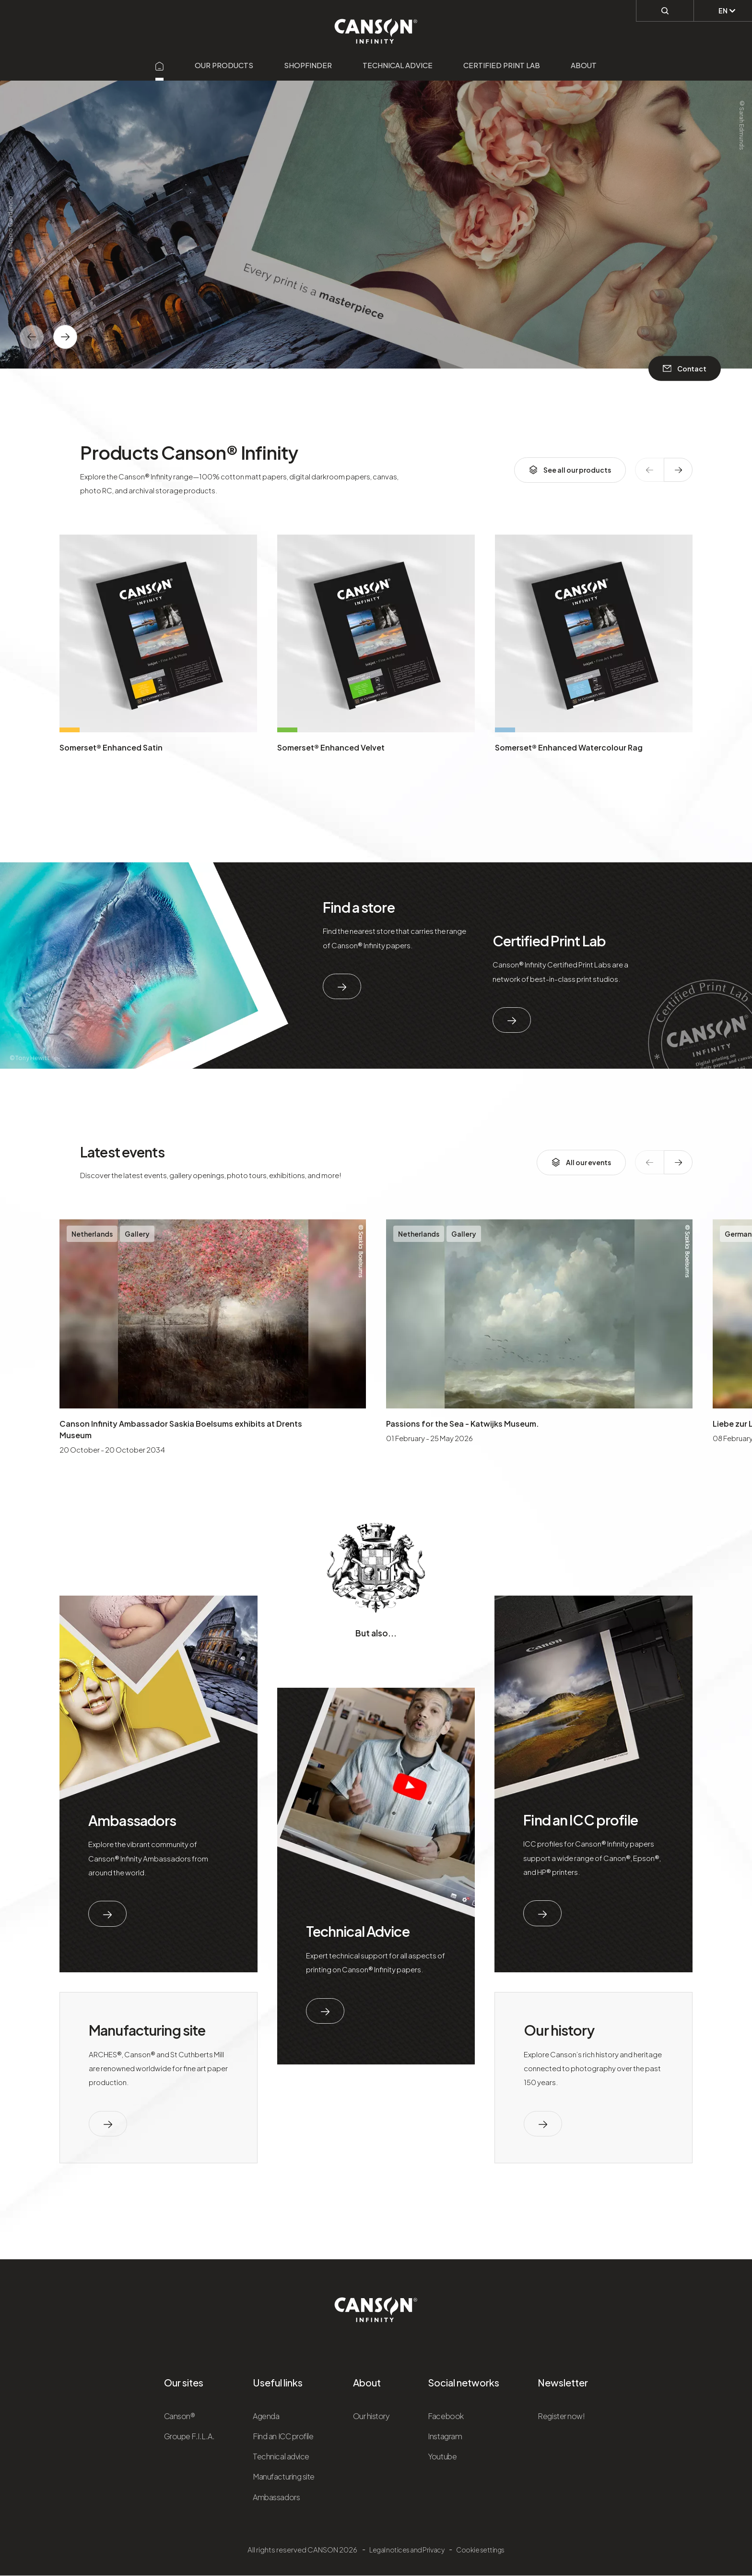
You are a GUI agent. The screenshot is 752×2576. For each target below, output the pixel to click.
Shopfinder (308, 65)
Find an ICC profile (580, 1819)
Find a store (359, 907)
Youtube (442, 2456)
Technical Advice (358, 1931)
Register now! (561, 2416)
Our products (224, 65)
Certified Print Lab (501, 65)
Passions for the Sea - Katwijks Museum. (462, 1424)
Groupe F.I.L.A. (189, 2436)
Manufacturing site (147, 2030)
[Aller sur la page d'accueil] (159, 65)
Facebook (445, 2416)
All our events (581, 1162)
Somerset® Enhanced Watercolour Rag (569, 747)
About (584, 65)
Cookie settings (480, 2549)
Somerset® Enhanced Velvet (331, 747)
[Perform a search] (665, 10)
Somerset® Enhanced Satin (111, 747)
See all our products (570, 470)
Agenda (266, 2416)
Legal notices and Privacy (406, 2549)
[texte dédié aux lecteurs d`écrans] (65, 337)
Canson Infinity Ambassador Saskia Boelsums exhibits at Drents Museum (180, 1429)
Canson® (179, 2416)
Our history (559, 2030)
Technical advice (398, 65)
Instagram (445, 2436)
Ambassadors (132, 1820)
